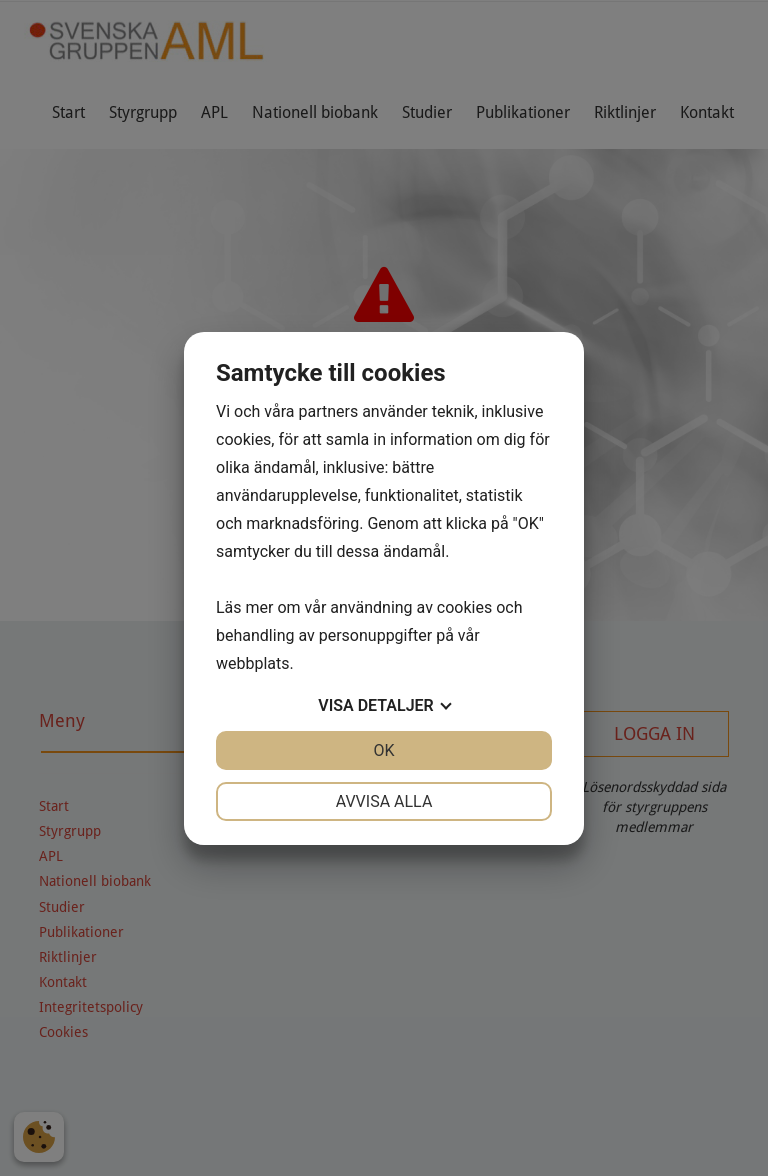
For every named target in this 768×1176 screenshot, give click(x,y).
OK (383, 750)
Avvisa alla (384, 801)
